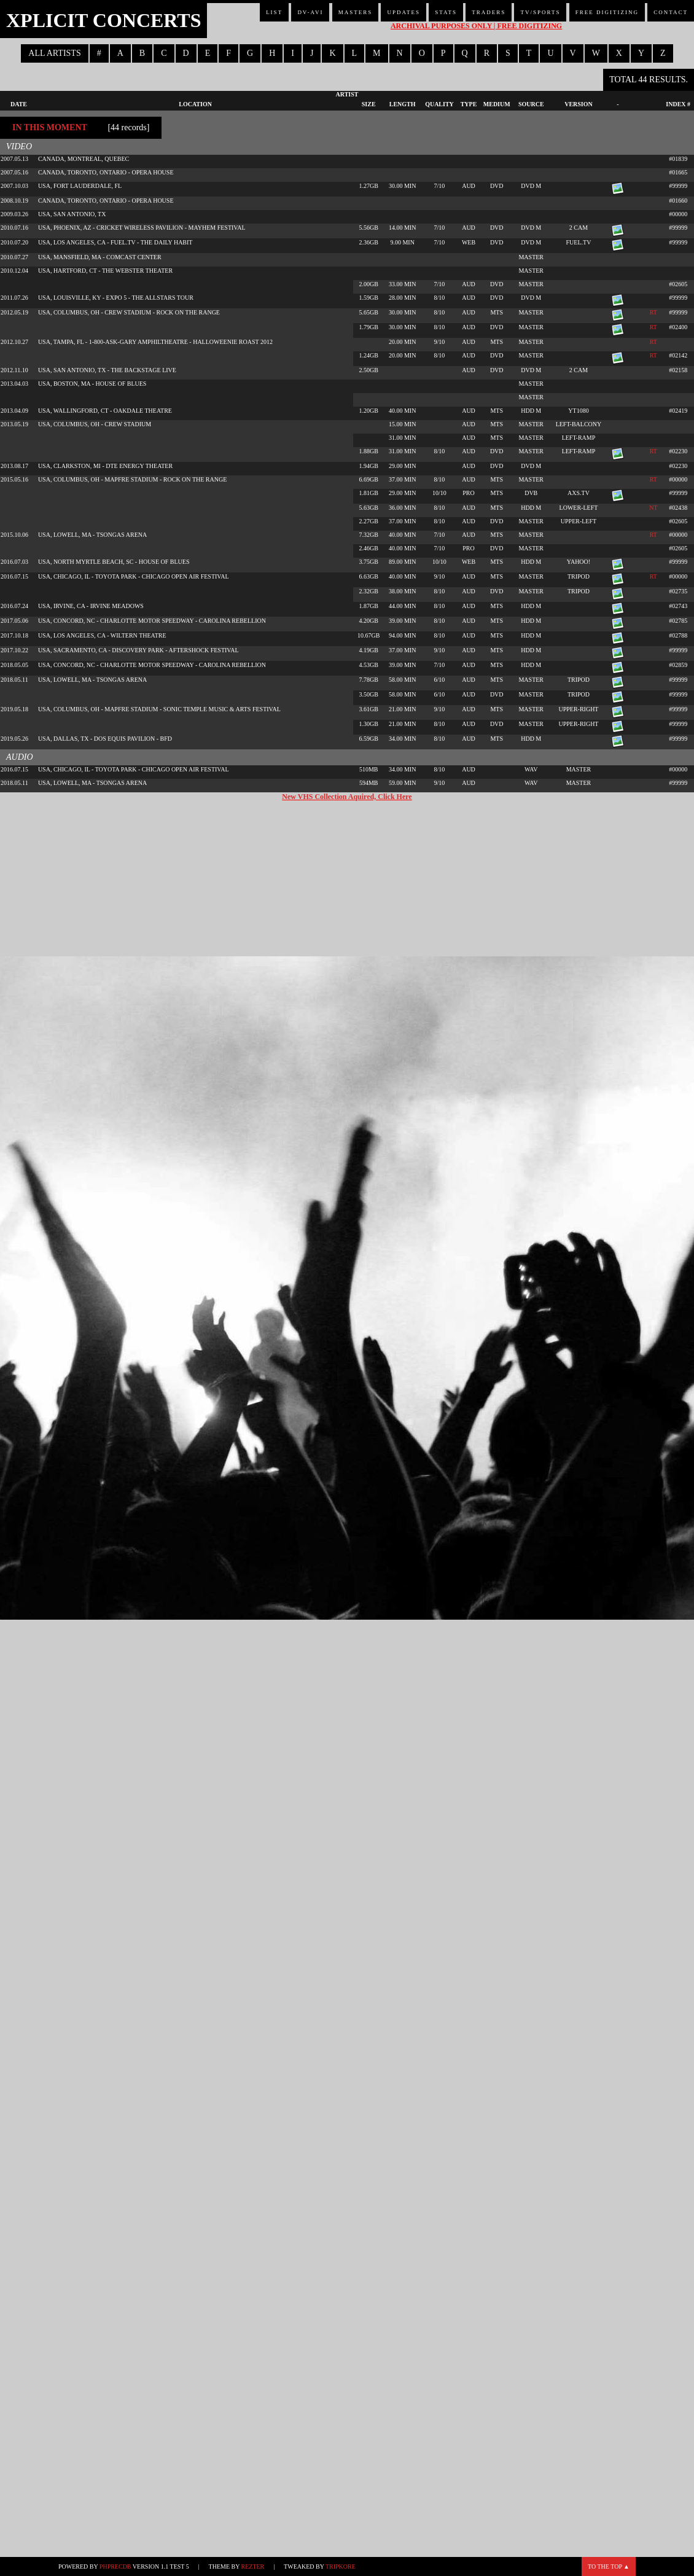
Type (469, 104)
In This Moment (49, 127)
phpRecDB (115, 2566)
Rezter (253, 2566)
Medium (496, 104)
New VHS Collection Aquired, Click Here (346, 796)
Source (531, 104)
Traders (488, 12)
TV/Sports (540, 12)
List (274, 12)
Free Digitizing (607, 12)
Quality (439, 104)
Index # (678, 104)
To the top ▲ (609, 2566)
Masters (355, 12)
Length (402, 104)
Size (369, 104)
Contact (670, 12)
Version (578, 104)
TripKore (341, 2566)
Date (18, 104)
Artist (347, 94)
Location (195, 104)
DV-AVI (310, 12)
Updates (403, 12)
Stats (446, 12)
